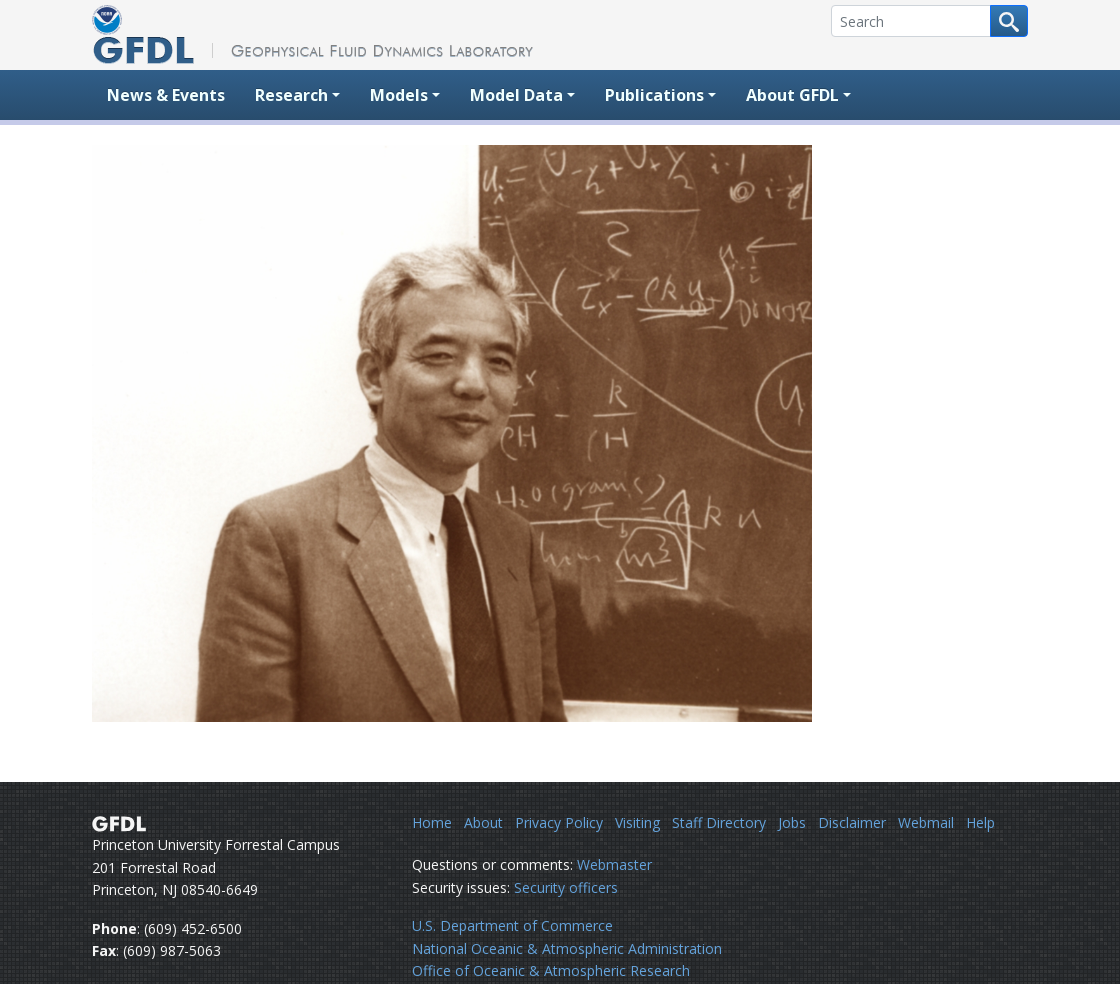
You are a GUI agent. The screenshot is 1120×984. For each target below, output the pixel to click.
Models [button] (399, 95)
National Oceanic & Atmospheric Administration (567, 948)
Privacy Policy (559, 822)
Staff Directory (719, 822)
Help (980, 822)
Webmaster (614, 864)
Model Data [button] (516, 95)
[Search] (911, 21)
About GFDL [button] (792, 95)
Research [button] (291, 95)
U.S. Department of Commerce (512, 925)
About (483, 822)
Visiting (637, 822)
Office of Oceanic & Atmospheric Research (551, 970)
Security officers (566, 887)
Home (432, 822)
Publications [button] (654, 95)
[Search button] (1009, 21)
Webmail (926, 822)
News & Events (166, 95)
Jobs (792, 822)
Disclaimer (852, 822)
